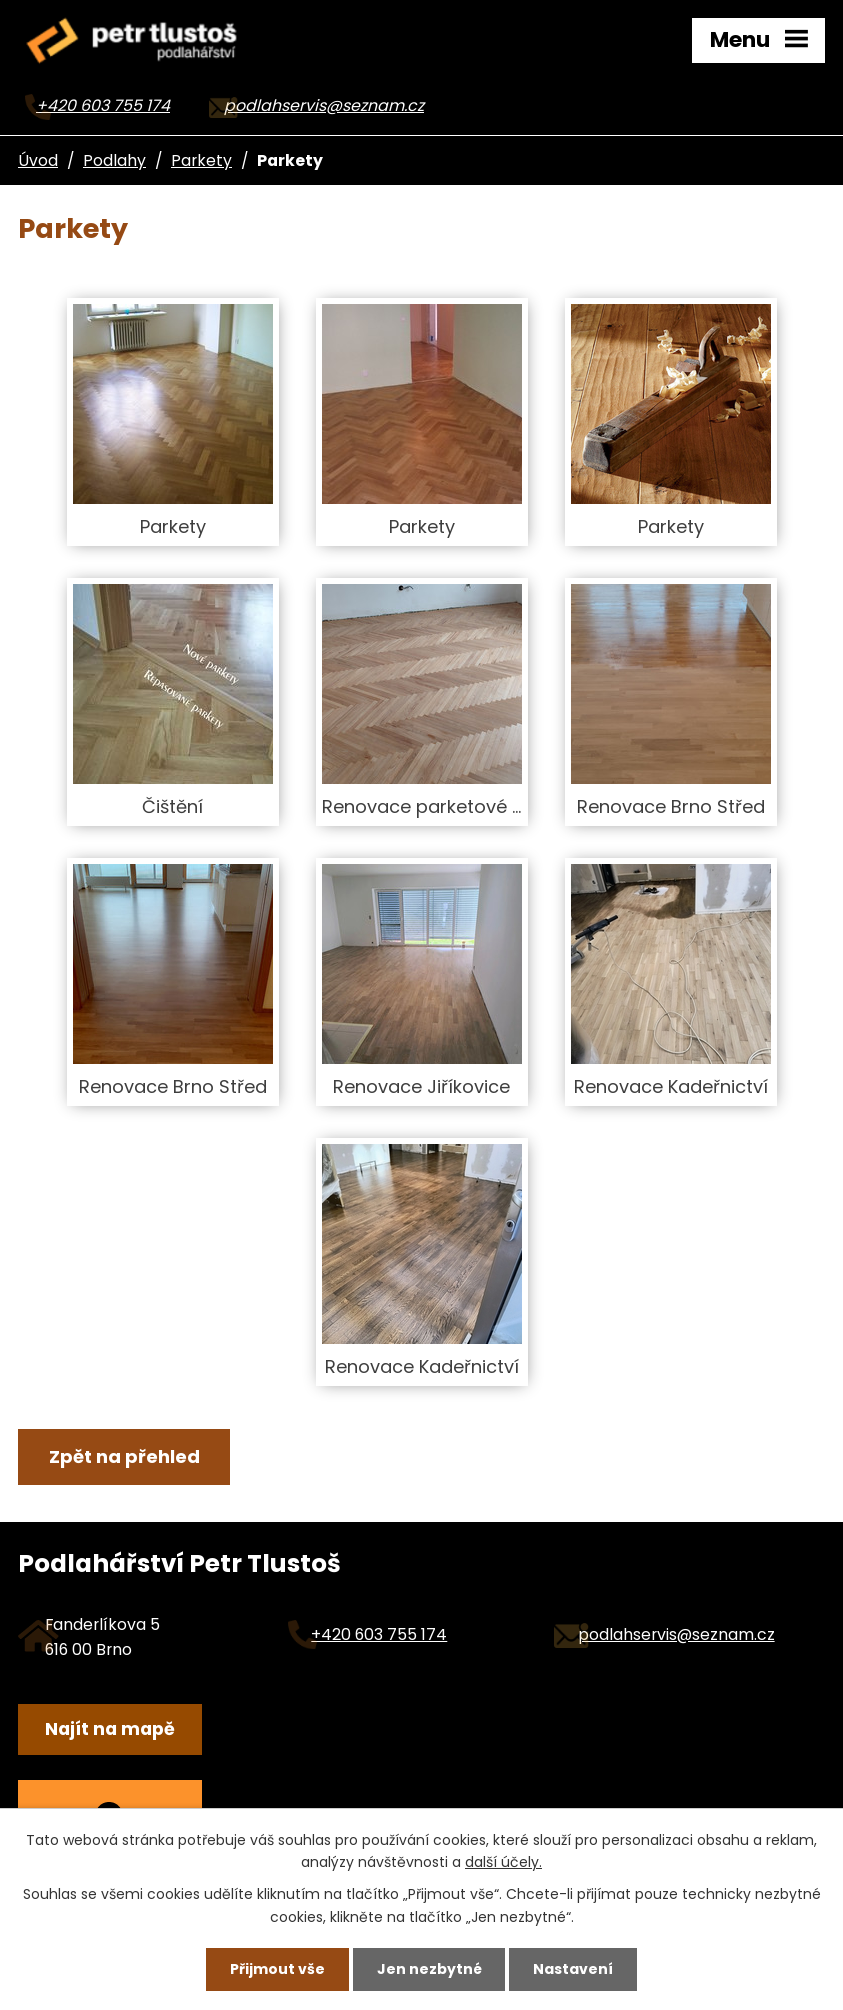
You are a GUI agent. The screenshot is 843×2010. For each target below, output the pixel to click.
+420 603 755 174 (103, 105)
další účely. (503, 1862)
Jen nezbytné (429, 1969)
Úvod (38, 160)
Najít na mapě (110, 1729)
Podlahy (114, 160)
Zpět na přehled (124, 1456)
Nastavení (573, 1969)
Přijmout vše (277, 1969)
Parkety (201, 160)
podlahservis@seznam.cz (324, 105)
